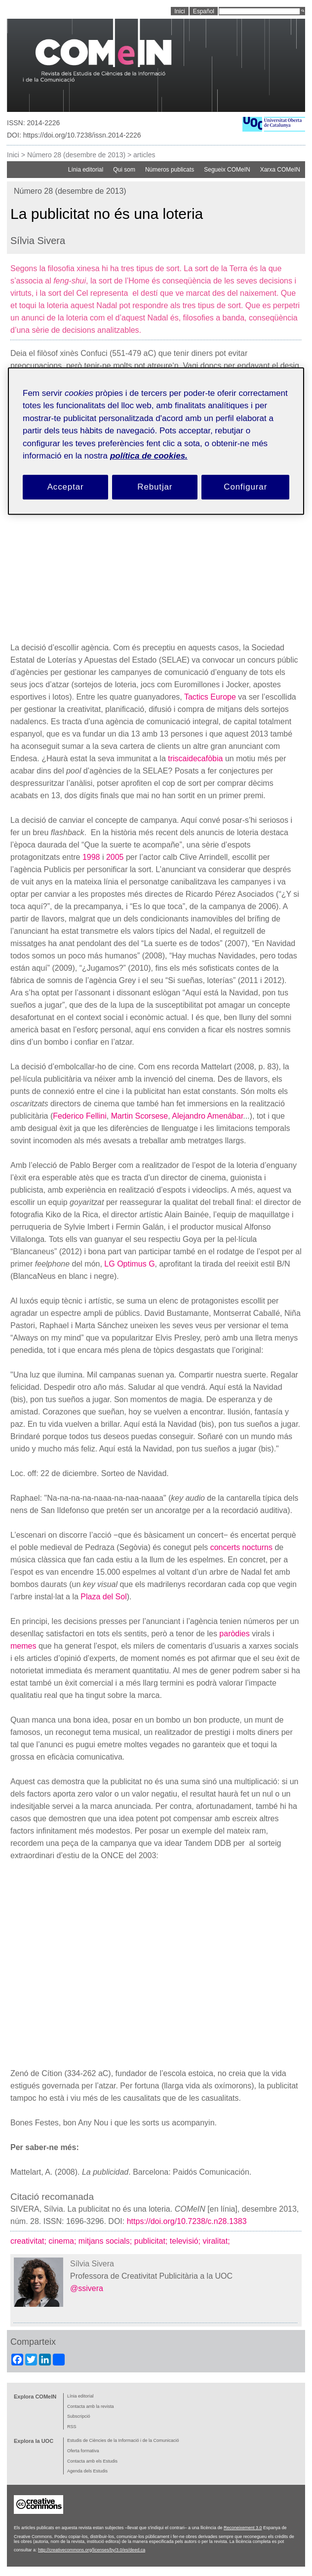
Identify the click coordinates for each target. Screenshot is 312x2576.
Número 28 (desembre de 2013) (76, 155)
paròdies (234, 1633)
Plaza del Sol (103, 1596)
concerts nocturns (241, 1547)
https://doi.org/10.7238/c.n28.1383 (187, 2221)
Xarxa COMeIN (280, 169)
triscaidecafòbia (195, 758)
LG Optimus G (129, 1264)
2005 (115, 857)
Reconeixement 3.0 (243, 2527)
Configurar (245, 487)
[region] (156, 441)
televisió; (186, 2241)
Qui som (124, 169)
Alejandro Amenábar (207, 1116)
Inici (13, 155)
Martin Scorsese (139, 1116)
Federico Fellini (79, 1116)
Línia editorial (85, 169)
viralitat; (218, 2241)
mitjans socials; (106, 2241)
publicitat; (152, 2241)
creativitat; (29, 2241)
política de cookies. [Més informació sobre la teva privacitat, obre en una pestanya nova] (149, 455)
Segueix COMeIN (227, 169)
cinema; (63, 2241)
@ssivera (86, 2288)
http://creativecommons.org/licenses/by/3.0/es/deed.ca (91, 2549)
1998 (91, 857)
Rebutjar (154, 487)
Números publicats (169, 169)
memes (23, 1646)
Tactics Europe (210, 697)
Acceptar (65, 487)
